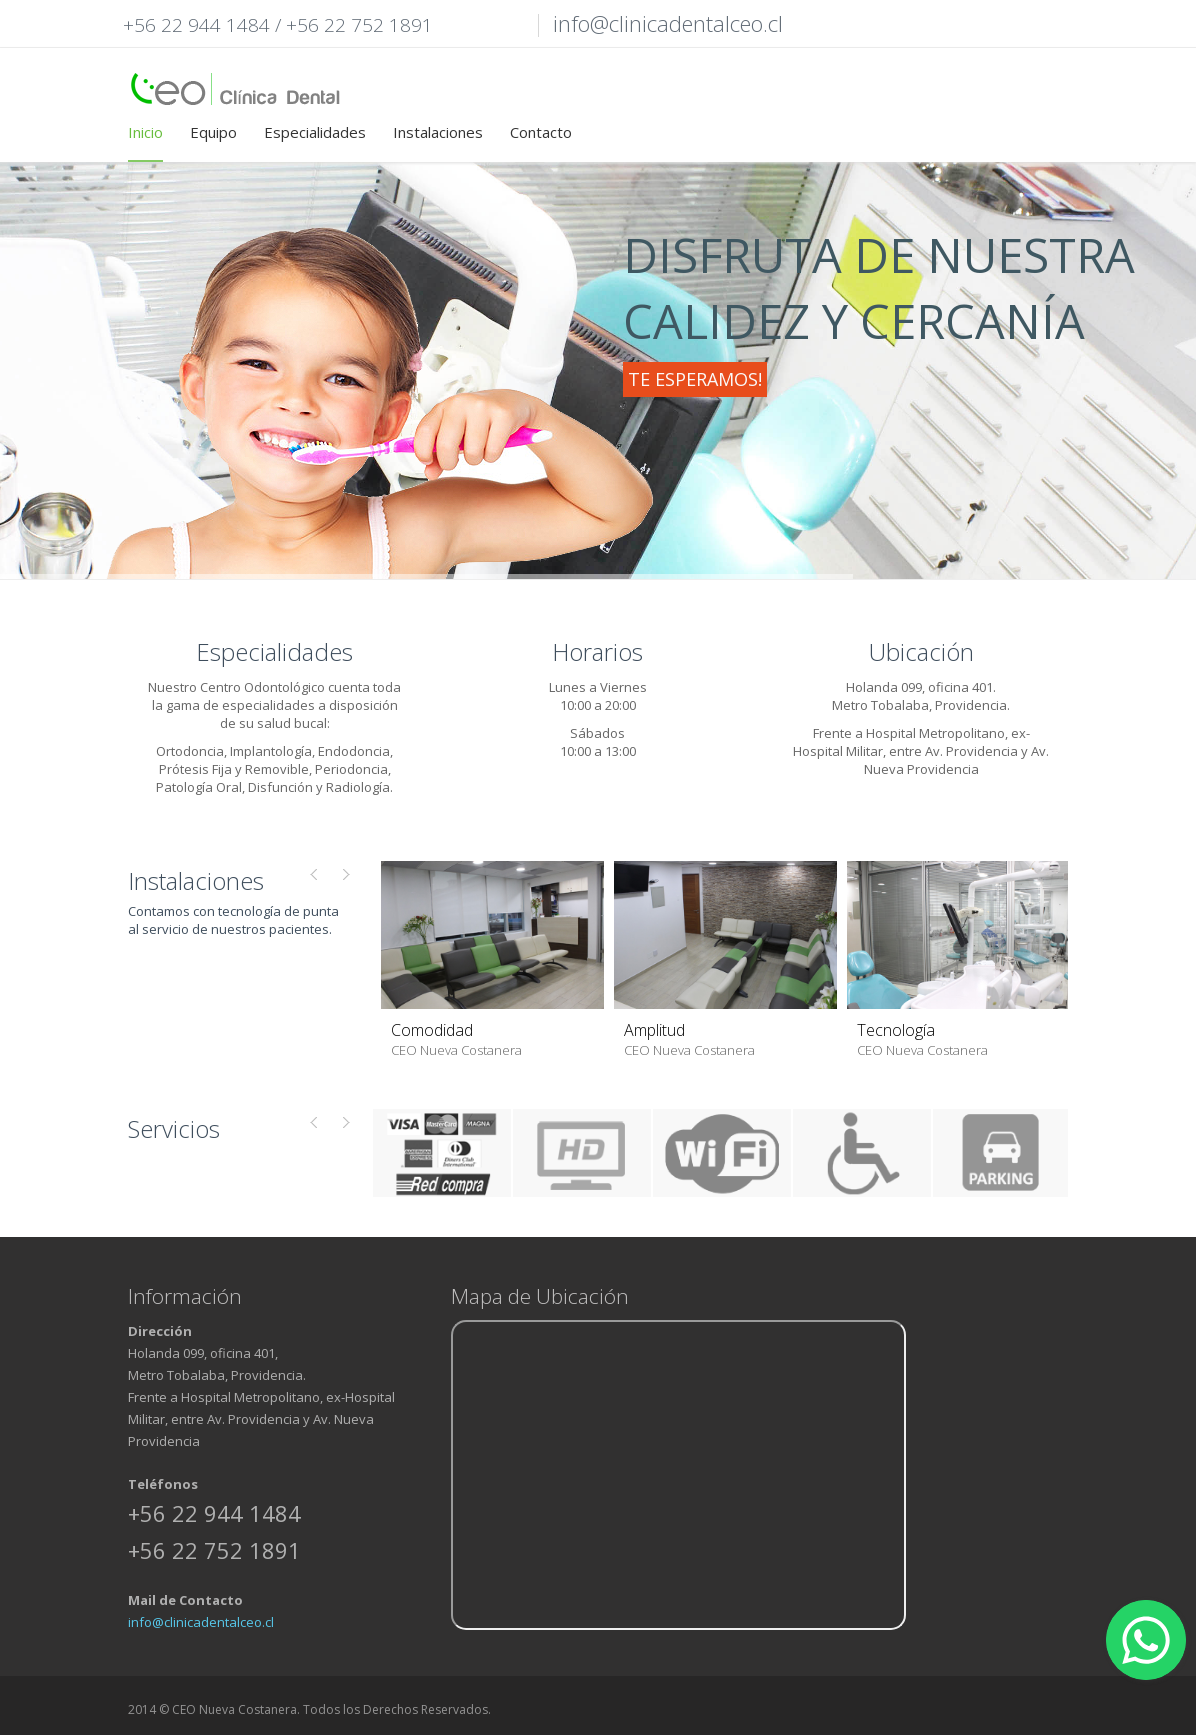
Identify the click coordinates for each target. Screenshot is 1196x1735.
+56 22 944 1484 (196, 25)
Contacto (541, 132)
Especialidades (315, 132)
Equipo (213, 132)
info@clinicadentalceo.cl (201, 1622)
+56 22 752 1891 (359, 25)
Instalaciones (438, 132)
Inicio (145, 132)
